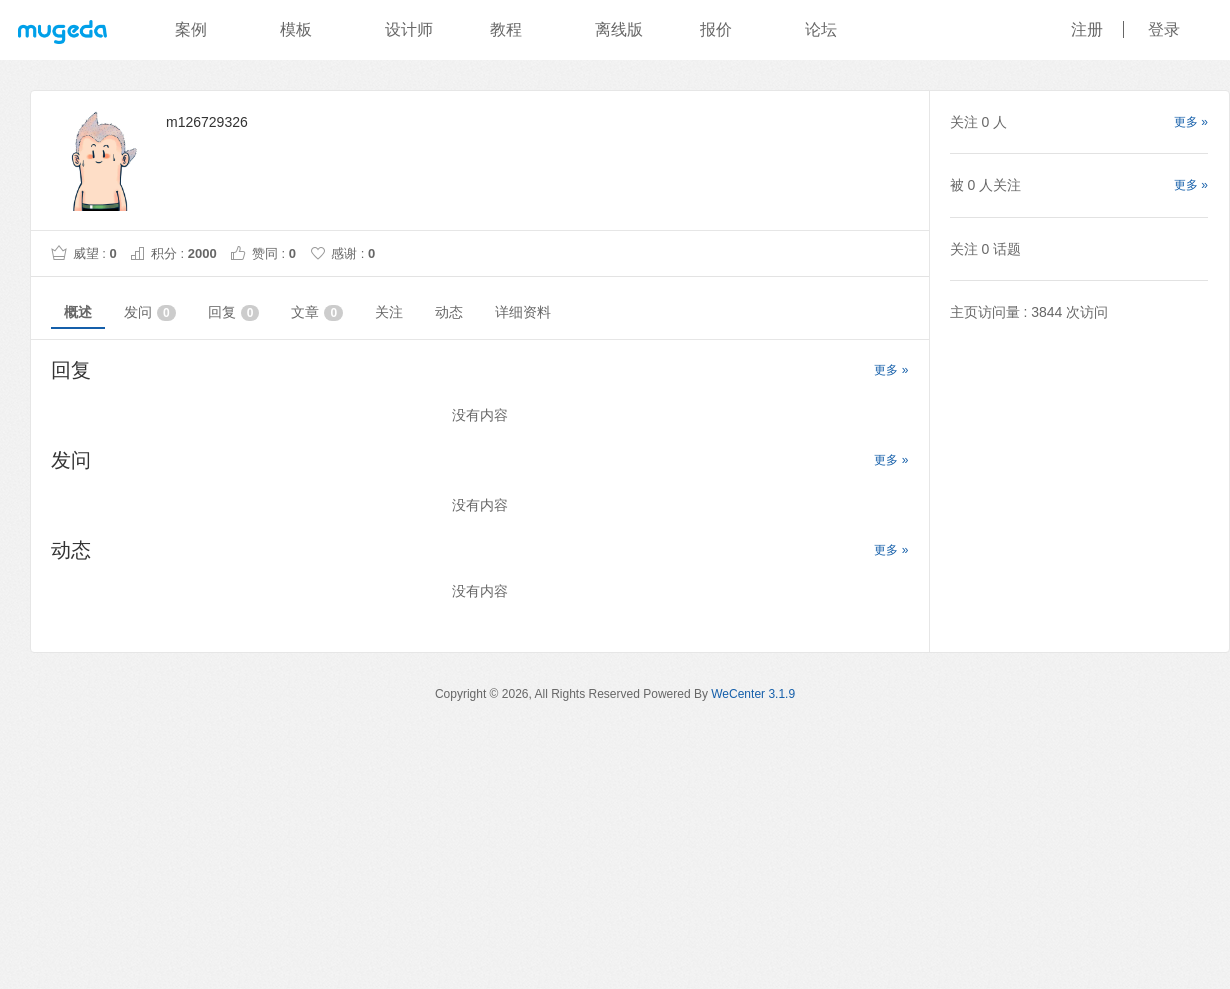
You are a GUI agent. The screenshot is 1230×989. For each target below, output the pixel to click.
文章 (317, 312)
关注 (389, 312)
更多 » (891, 370)
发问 (150, 312)
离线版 (619, 29)
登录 (1164, 29)
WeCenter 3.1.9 (753, 694)
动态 (449, 312)
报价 (716, 29)
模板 (296, 29)
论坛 (821, 29)
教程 (506, 29)
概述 (78, 312)
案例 (191, 29)
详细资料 (523, 312)
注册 (1087, 29)
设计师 (409, 29)
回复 (234, 312)
